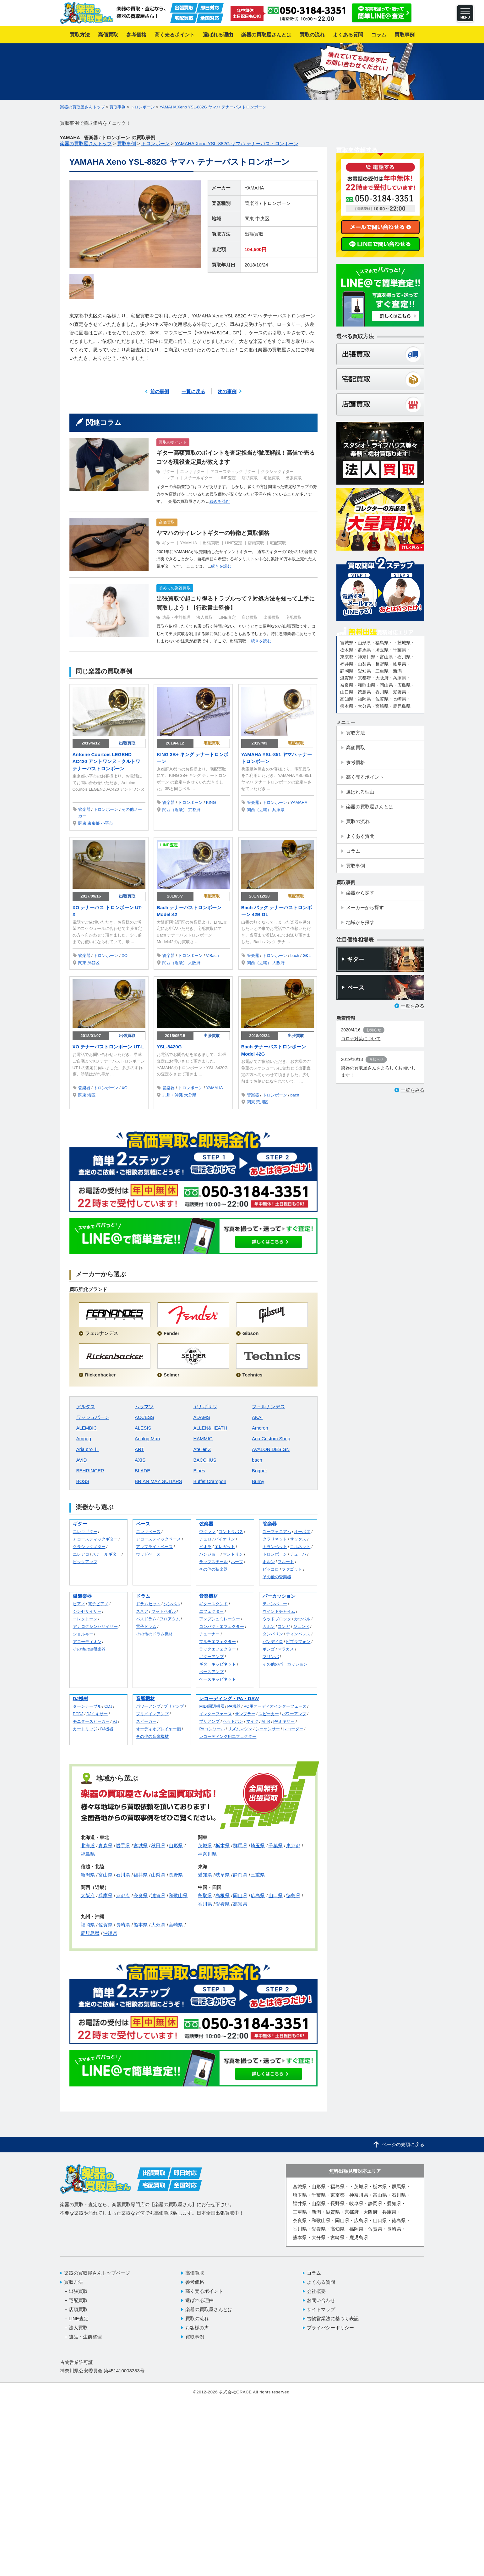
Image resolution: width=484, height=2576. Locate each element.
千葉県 (276, 1845)
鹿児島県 (90, 1933)
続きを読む (219, 501)
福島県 (88, 1854)
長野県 (176, 1874)
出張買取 (254, 234)
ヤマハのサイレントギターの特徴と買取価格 (212, 533)
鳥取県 (205, 1895)
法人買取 (204, 617)
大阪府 (194, 962)
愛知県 (205, 1874)
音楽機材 (208, 1596)
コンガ (284, 1626)
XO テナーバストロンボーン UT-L (108, 1046)
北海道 (88, 1845)
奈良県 (140, 1895)
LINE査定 (227, 478)
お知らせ (373, 1030)
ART (139, 1449)
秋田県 (158, 1845)
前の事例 (159, 391)
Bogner (259, 1470)
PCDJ (78, 1713)
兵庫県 (278, 809)
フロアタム (170, 1619)
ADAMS (201, 1417)
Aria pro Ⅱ (87, 1449)
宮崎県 (176, 1924)
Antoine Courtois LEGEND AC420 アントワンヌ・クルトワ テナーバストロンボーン (106, 761)
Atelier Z (202, 1449)
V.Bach (212, 955)
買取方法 (73, 2282)
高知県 (240, 1904)
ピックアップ (85, 1561)
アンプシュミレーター (219, 1619)
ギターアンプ (211, 1656)
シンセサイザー (87, 1611)
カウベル (302, 1619)
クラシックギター (277, 472)
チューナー (209, 1634)
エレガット (225, 1546)
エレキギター (192, 472)
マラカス (286, 1649)
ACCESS (144, 1417)
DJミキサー (97, 1713)
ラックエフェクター (217, 1649)
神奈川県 (207, 1854)
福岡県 (88, 1924)
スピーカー (146, 1721)
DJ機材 (80, 1698)
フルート (286, 1561)
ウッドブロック (277, 1619)
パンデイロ (273, 1641)
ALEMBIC (86, 1428)
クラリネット (275, 1539)
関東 (249, 218)
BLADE (142, 1470)
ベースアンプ (211, 1671)
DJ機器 (106, 1729)
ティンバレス (298, 1634)
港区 (91, 1095)
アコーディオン (87, 1641)
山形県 (176, 1845)
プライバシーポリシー (330, 2327)
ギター (168, 472)
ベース (143, 1523)
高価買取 (167, 522)
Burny (258, 1481)
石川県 (123, 1874)
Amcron (260, 1428)
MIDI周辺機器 (211, 1706)
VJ (114, 1721)
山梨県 (158, 1874)
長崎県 (123, 1924)
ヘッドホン (233, 1721)
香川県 (205, 1904)
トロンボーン (277, 203)
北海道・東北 (95, 1837)
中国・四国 (209, 1887)
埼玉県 (258, 1845)
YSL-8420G (169, 1046)
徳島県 (293, 1895)
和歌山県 (178, 1895)
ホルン (269, 1561)
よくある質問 (321, 2282)
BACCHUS (204, 1460)
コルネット (300, 1546)
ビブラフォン (298, 1641)
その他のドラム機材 (154, 1634)
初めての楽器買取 (175, 588)
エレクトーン (85, 1619)
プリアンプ (174, 1706)
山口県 (276, 1895)
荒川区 (262, 1102)
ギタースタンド (213, 1603)
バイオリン (225, 1539)
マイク (252, 1721)
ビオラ (205, 1546)
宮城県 (140, 1845)
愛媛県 (222, 1904)
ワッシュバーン (92, 1417)
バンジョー (209, 1554)
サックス (298, 1539)
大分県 (190, 1095)
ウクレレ (207, 1531)
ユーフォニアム (277, 1531)
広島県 (258, 1895)
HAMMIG (203, 1438)
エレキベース (148, 1531)
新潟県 (88, 1874)
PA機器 (233, 1706)
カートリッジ (85, 1729)
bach (294, 955)
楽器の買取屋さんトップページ (97, 2273)
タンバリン (273, 1634)
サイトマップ (321, 2309)
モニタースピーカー (91, 1721)
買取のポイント (173, 442)
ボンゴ (269, 1649)
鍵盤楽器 (82, 1596)
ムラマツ (144, 1406)
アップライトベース (154, 1546)
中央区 (262, 218)
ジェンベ (301, 1626)
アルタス (85, 1406)
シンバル (172, 1603)
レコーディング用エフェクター (227, 1736)
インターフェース (215, 1713)
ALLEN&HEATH (210, 1428)
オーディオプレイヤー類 (158, 1729)
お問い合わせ (321, 2300)
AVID (81, 1460)
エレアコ (170, 478)
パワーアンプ (148, 1706)
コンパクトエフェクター (221, 1626)
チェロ (205, 1539)
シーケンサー (267, 1729)
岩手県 (123, 1845)
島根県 (222, 1895)
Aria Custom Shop (271, 1438)
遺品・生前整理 (176, 617)
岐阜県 (222, 1874)
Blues (199, 1470)
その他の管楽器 (277, 1576)
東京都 (93, 823)
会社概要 (316, 2291)
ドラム (143, 1596)
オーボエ (302, 1531)
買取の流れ (197, 2318)
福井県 (140, 1874)
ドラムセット (148, 1603)
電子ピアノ (98, 1603)
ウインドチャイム (279, 1611)
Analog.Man (147, 1438)
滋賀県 (158, 1895)
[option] (135, 224)
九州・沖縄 (172, 1095)
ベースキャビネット (217, 1679)
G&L (306, 955)
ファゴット (292, 1569)
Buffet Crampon (209, 1481)
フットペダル (163, 1611)
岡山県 (240, 1895)
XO (125, 955)
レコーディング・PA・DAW (229, 1698)
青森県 (105, 1845)
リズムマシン (240, 1729)
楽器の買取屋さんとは (208, 2309)
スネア (142, 1611)
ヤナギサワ (205, 1406)
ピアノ (79, 1603)
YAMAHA (254, 187)
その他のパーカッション (285, 1664)
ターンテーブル (87, 1706)
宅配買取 (272, 478)
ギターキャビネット (217, 1664)
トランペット (275, 1546)
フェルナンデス (268, 1406)
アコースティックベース (158, 1539)
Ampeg (83, 1438)
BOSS (83, 1481)
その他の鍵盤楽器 (89, 1649)
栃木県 (222, 1845)
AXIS (140, 1460)
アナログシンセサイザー (95, 1626)
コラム (314, 2273)
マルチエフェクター (217, 1641)
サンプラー (245, 1713)
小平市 (107, 823)
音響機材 (145, 1698)
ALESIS (143, 1428)
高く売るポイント (204, 2291)
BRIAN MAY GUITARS (158, 1481)
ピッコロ (271, 1569)
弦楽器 (206, 1523)
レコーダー (293, 1729)
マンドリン (233, 1554)
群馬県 (240, 1845)
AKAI (257, 1417)
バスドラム (146, 1619)
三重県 (258, 1874)
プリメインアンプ (152, 1713)
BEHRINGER (90, 1470)
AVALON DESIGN (271, 1449)
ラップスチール (213, 1561)
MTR (265, 1721)
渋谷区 (93, 962)
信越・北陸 (92, 1866)
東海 (202, 1866)
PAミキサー (284, 1721)
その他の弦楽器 (213, 1569)
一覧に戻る (193, 391)
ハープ (237, 1561)
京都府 (194, 809)
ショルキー (83, 1634)
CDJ (108, 1706)
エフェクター (211, 1611)
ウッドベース (148, 1554)
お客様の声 (197, 2327)
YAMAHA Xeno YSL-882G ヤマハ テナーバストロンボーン (213, 107)
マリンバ (271, 1656)
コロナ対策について (361, 1038)
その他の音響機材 (152, 1736)
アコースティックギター (232, 472)
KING (211, 802)
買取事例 (194, 2336)
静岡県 (240, 1874)
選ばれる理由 (199, 2300)
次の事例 (227, 391)
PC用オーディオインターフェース (274, 1706)
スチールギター (198, 478)
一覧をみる (412, 1005)
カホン (269, 1626)
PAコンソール (212, 1729)
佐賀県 (105, 1924)
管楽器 (252, 203)
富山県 (105, 1874)
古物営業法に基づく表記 (333, 2318)
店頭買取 (250, 478)
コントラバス (231, 1531)
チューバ (298, 1554)
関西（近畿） (174, 809)
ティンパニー (275, 1603)
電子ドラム (146, 1626)
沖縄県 (110, 1933)
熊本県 (140, 1924)
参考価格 (194, 2282)
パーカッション (279, 1596)
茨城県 (205, 1845)
